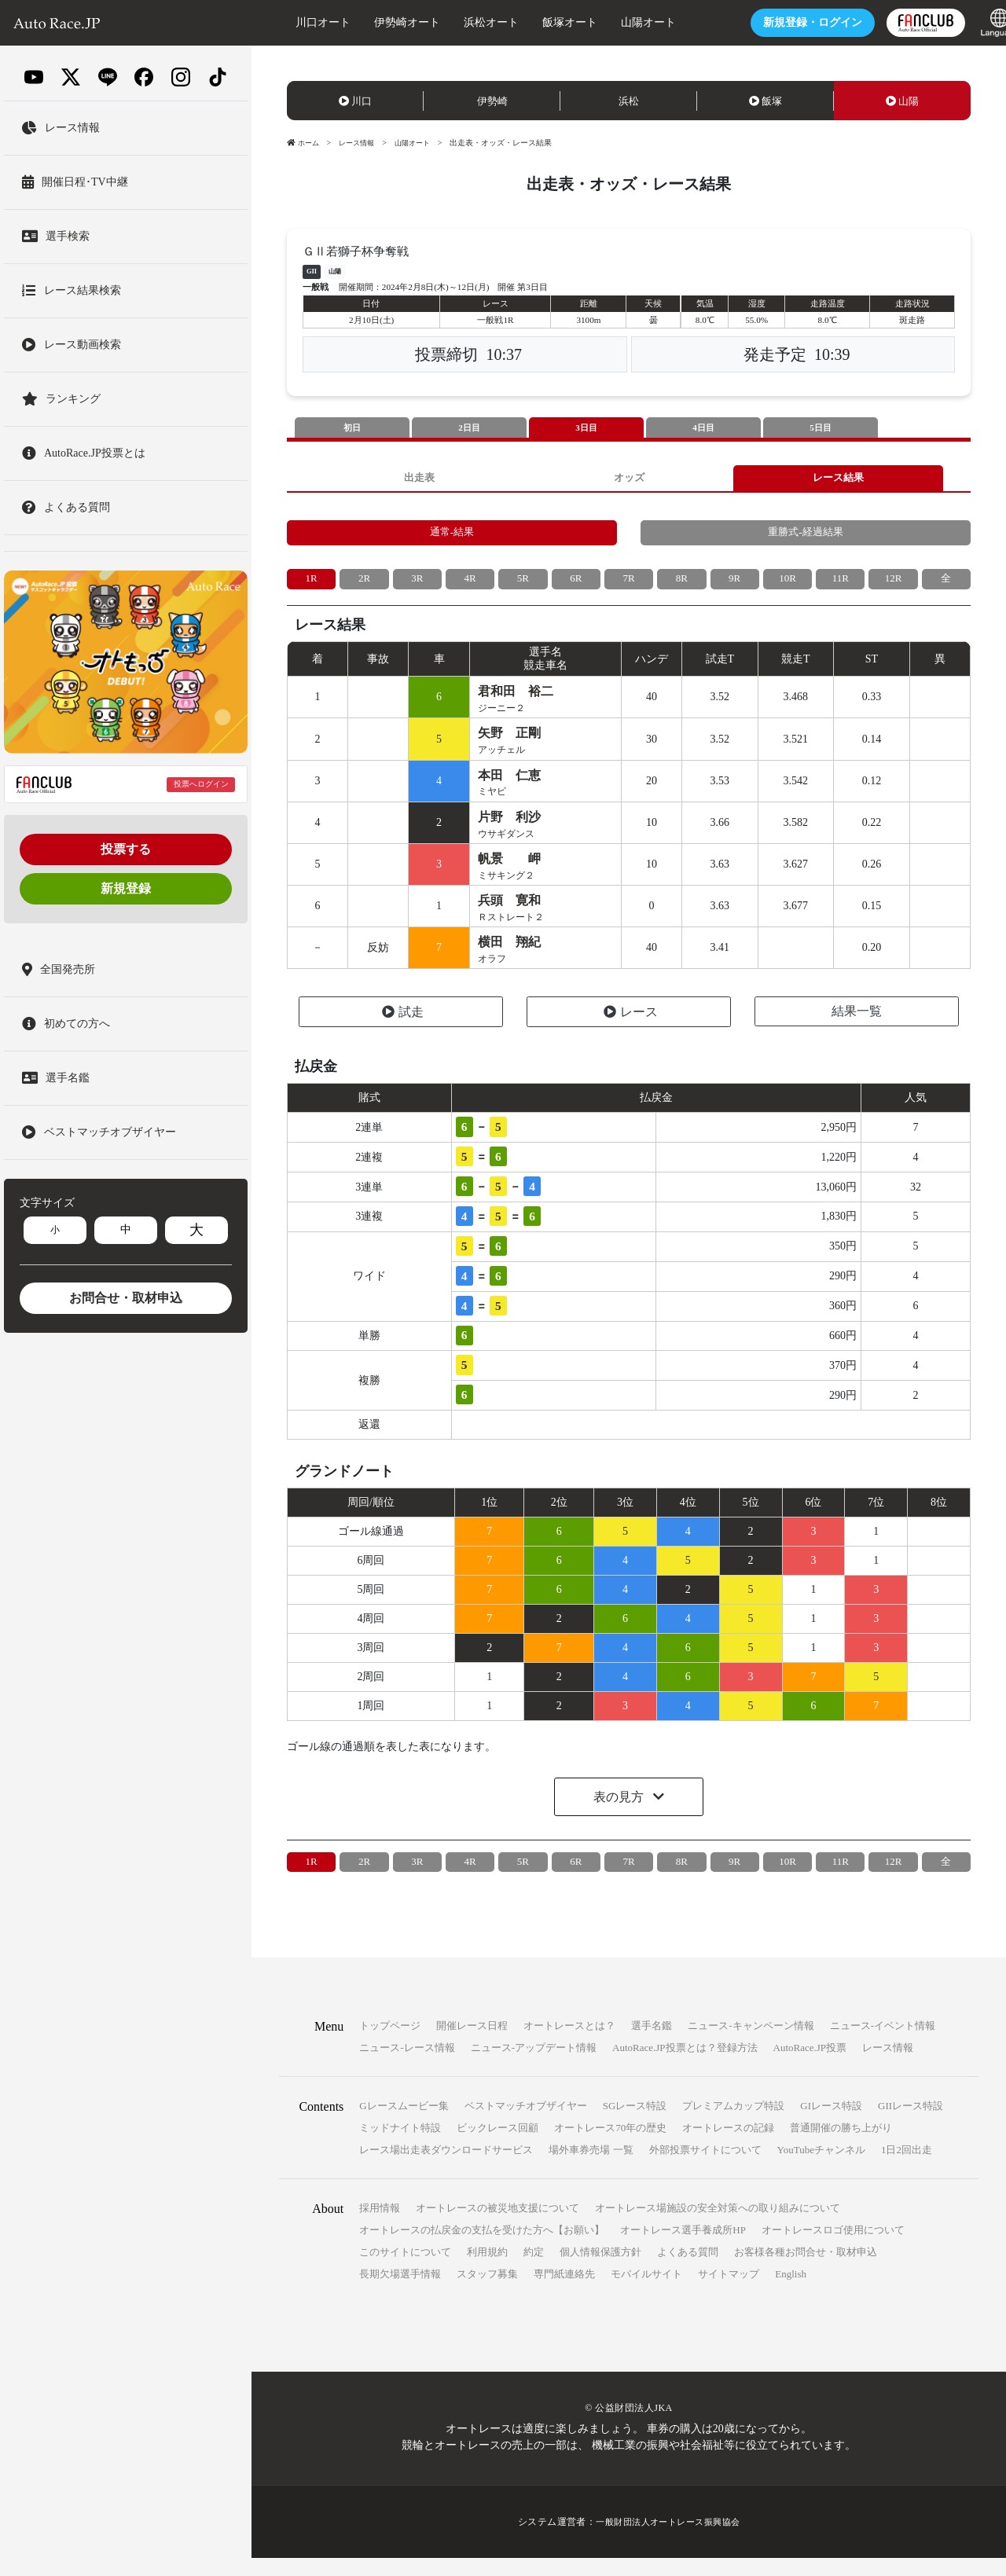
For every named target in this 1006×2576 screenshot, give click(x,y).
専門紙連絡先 (564, 2292)
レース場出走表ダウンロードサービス (446, 2168)
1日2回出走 (906, 2168)
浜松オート (462, 22)
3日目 (586, 428)
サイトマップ (728, 2292)
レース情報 (360, 142)
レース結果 (838, 480)
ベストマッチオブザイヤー (525, 2124)
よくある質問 (687, 2270)
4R (470, 586)
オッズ (628, 480)
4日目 (703, 428)
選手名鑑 (651, 2043)
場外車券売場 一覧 (591, 2168)
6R (576, 586)
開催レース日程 (472, 2043)
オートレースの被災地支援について (497, 2226)
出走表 (418, 480)
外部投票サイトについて (705, 2168)
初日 (352, 428)
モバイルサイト (646, 2292)
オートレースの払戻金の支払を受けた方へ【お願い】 (481, 2248)
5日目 (820, 428)
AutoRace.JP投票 (810, 2065)
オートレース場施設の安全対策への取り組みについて (717, 2226)
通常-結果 (452, 538)
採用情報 (379, 2226)
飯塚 (765, 101)
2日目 (469, 428)
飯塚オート (541, 22)
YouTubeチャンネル (821, 2168)
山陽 (902, 101)
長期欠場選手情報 (400, 2292)
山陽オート (620, 22)
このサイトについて (405, 2270)
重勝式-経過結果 (806, 538)
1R (311, 586)
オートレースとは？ (569, 2043)
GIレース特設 (831, 2124)
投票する (126, 849)
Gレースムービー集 (403, 2124)
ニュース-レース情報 (406, 2065)
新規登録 (126, 888)
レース (631, 1030)
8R (681, 586)
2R (364, 586)
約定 (533, 2270)
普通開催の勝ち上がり (841, 2146)
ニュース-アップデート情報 (534, 2065)
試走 (403, 1030)
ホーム (304, 142)
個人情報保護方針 (600, 2270)
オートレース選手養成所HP (683, 2248)
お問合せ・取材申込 (125, 1298)
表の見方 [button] (620, 1814)
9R (734, 586)
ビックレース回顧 (497, 2146)
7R (628, 586)
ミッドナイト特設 (400, 2146)
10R (787, 586)
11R (841, 586)
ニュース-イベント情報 (882, 2043)
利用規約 (487, 2270)
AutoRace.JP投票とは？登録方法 (685, 2065)
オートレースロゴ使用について (833, 2248)
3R (417, 586)
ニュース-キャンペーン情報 (750, 2043)
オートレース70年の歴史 (610, 2146)
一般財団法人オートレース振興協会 (668, 2539)
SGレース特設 (635, 2124)
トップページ (389, 2043)
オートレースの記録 (728, 2146)
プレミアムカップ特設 (733, 2124)
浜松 (629, 101)
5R (522, 586)
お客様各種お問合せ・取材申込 (805, 2270)
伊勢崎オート (379, 22)
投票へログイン (201, 784)
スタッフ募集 (487, 2292)
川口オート (294, 22)
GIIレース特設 (910, 2124)
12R (893, 586)
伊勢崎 (492, 101)
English (790, 2292)
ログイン (784, 22)
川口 (355, 101)
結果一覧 (857, 1029)
